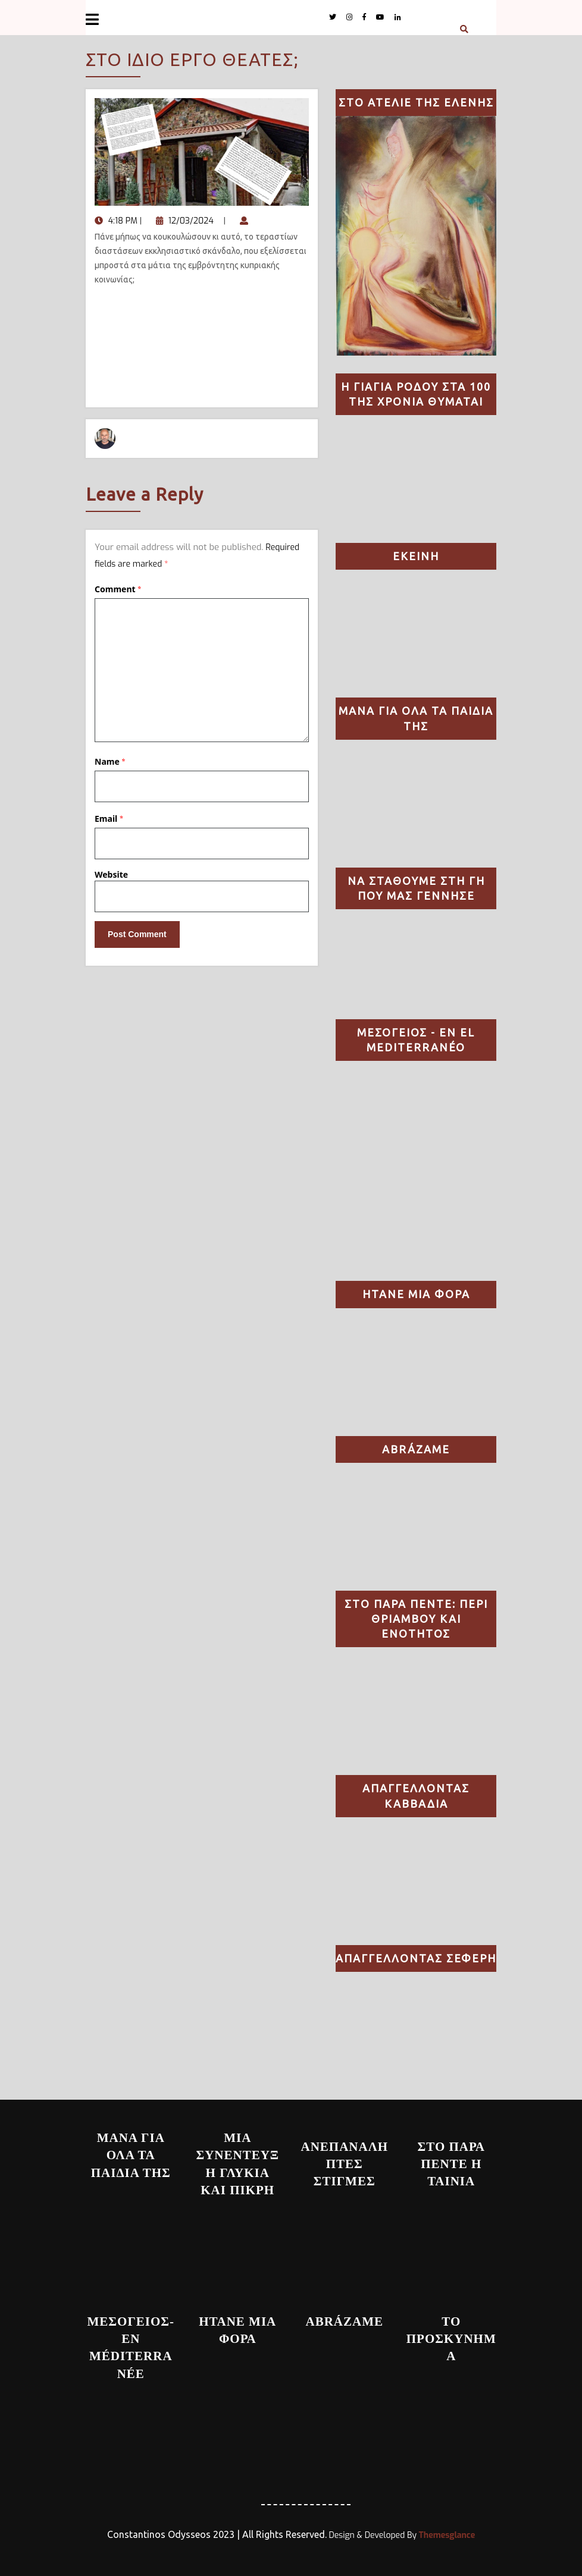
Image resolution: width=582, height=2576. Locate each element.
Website (111, 874)
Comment (118, 589)
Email (109, 818)
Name (110, 761)
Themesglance (446, 2535)
